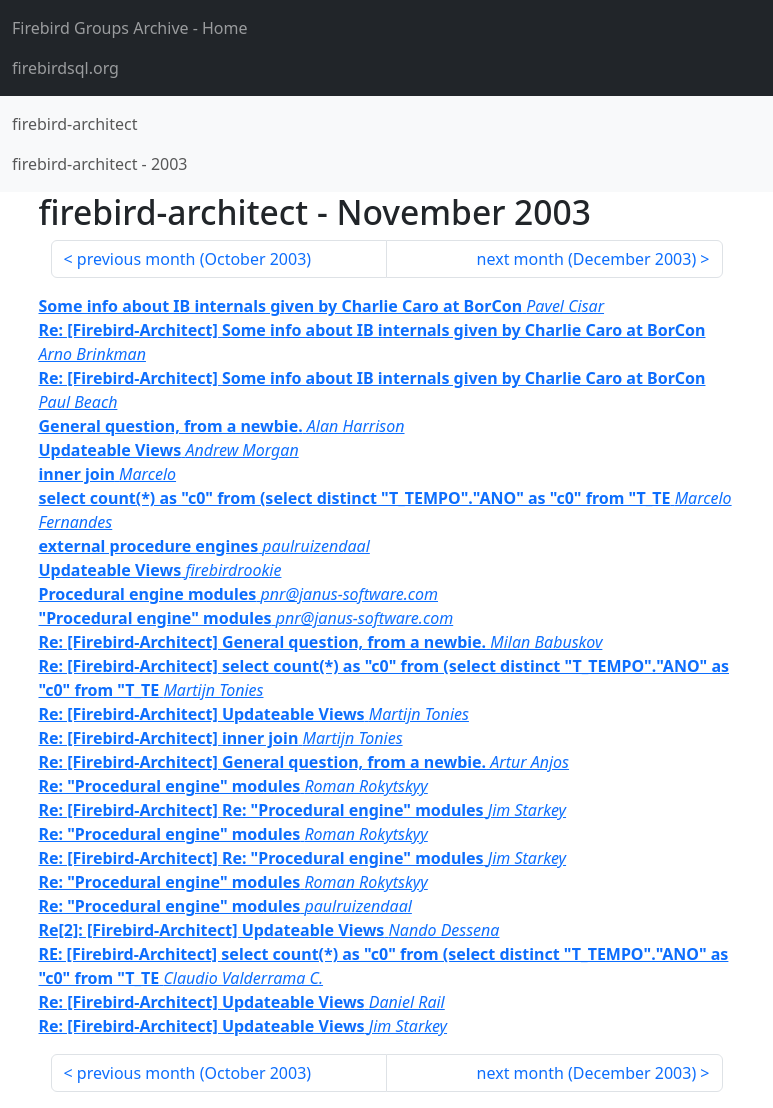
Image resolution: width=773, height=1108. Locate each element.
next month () (587, 259)
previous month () (194, 259)
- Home (130, 28)
